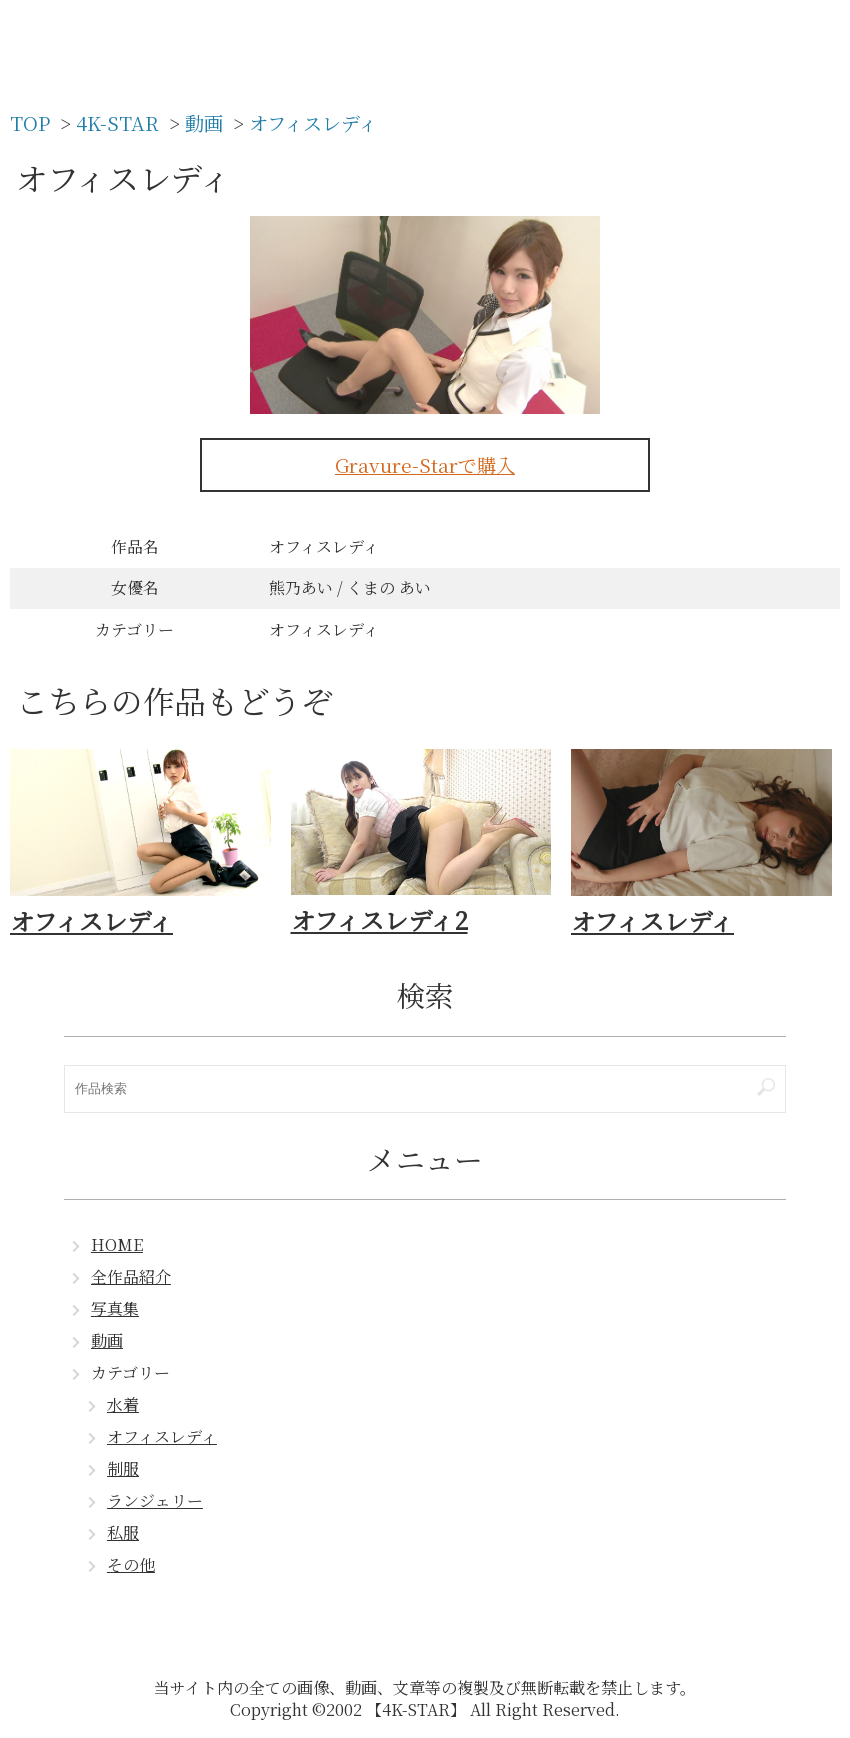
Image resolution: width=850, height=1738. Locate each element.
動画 (107, 1340)
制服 (123, 1468)
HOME (117, 1244)
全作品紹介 (131, 1276)
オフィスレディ (162, 1436)
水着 (123, 1404)
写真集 (115, 1308)
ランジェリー (155, 1500)
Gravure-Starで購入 (425, 464)
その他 (131, 1564)
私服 (123, 1532)
